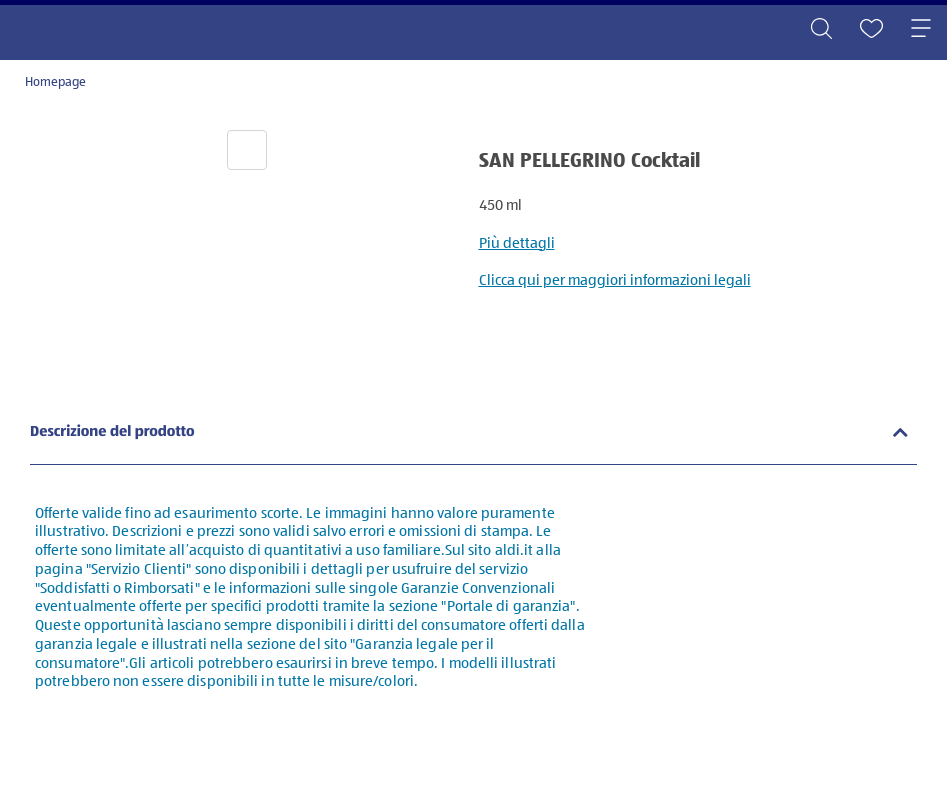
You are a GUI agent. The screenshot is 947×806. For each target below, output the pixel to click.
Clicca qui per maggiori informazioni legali (615, 280)
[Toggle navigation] (921, 30)
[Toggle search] (821, 30)
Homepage (55, 82)
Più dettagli (517, 243)
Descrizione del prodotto (112, 432)
